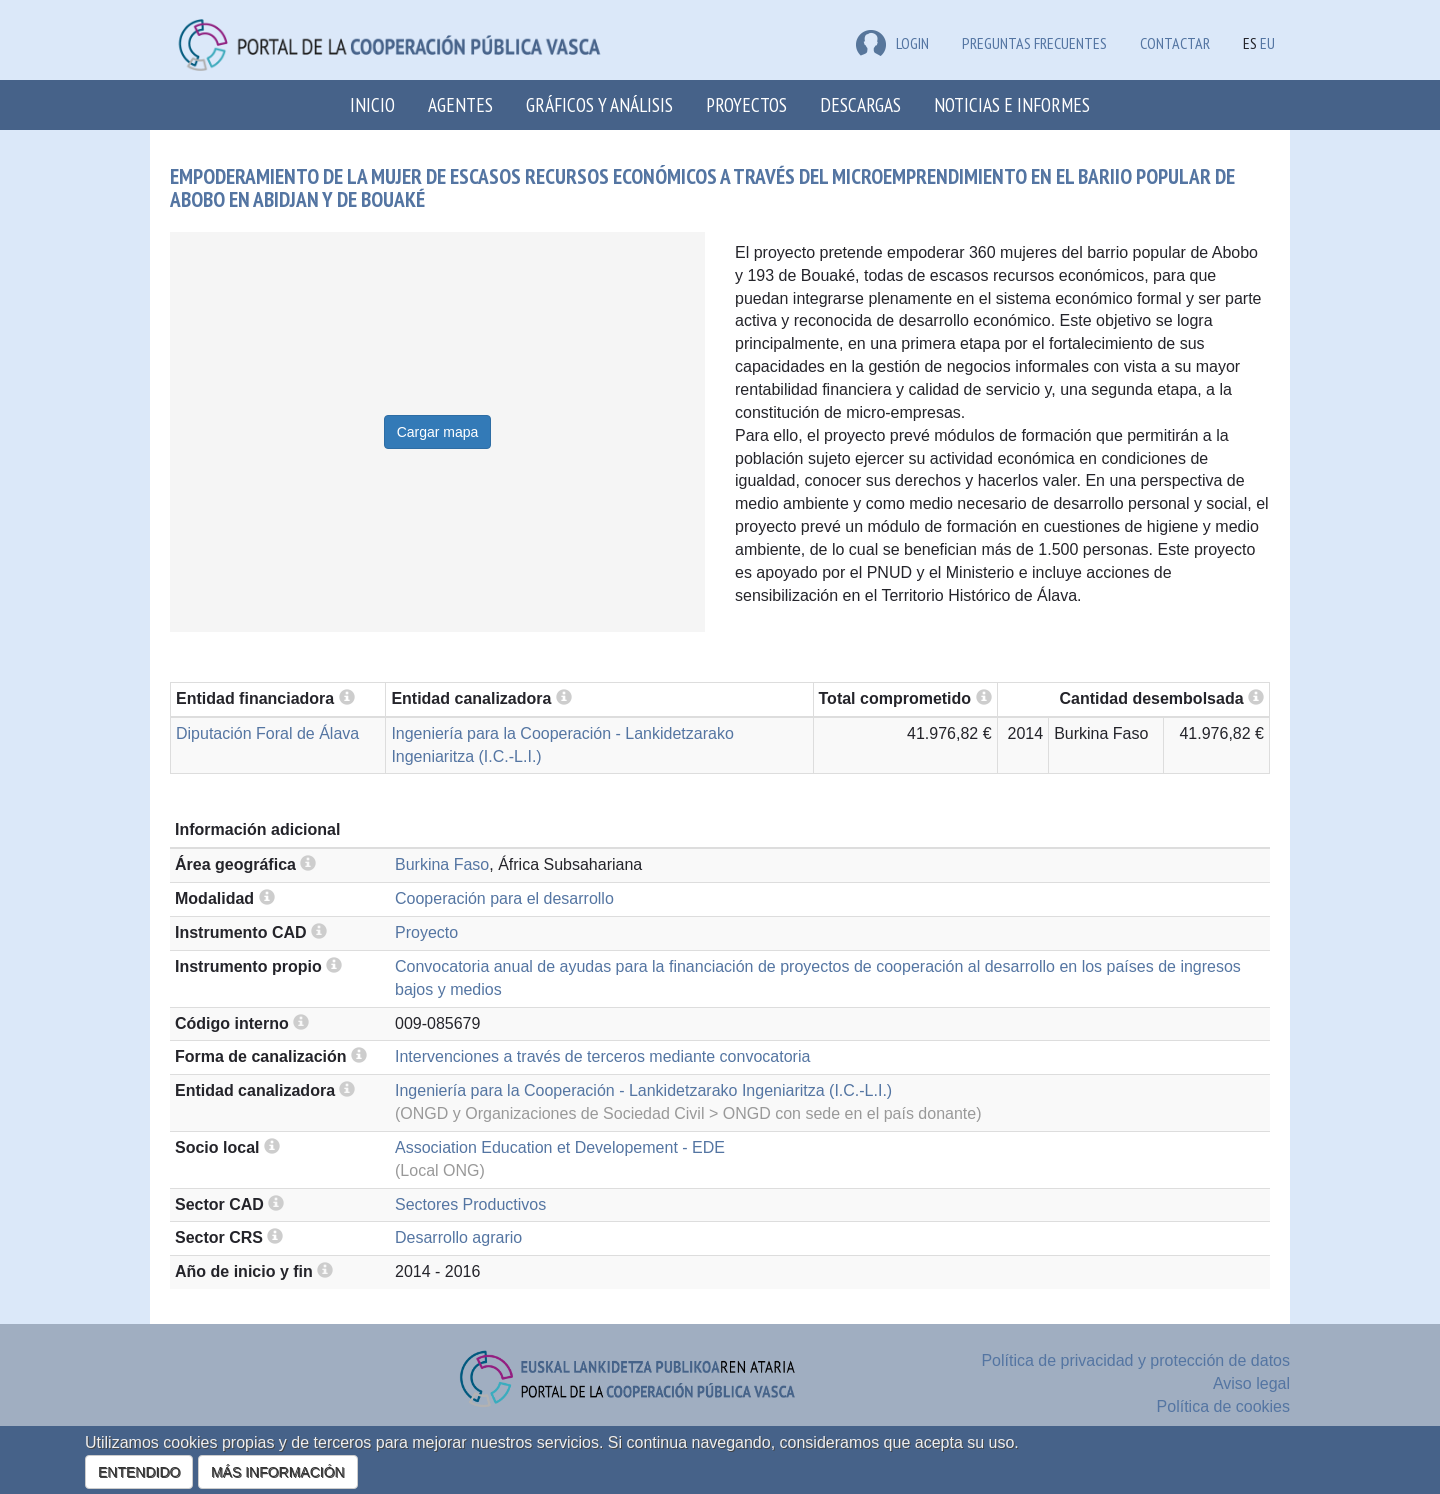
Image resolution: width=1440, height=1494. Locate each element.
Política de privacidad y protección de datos (1135, 1360)
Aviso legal (1251, 1383)
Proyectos (746, 104)
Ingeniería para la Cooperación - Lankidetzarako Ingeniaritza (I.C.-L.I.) (643, 1090)
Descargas (860, 104)
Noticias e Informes (1012, 104)
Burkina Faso (442, 864)
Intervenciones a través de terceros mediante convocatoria (602, 1056)
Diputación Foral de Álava (267, 733)
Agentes (460, 104)
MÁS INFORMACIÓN (278, 1472)
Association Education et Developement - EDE (560, 1147)
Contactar (1175, 43)
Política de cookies (1223, 1406)
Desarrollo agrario (458, 1237)
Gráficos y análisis (599, 104)
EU (1267, 43)
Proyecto (426, 932)
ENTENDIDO (139, 1472)
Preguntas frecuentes (1034, 43)
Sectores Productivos (470, 1204)
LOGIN (892, 43)
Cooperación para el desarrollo (504, 898)
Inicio (372, 104)
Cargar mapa (438, 432)
